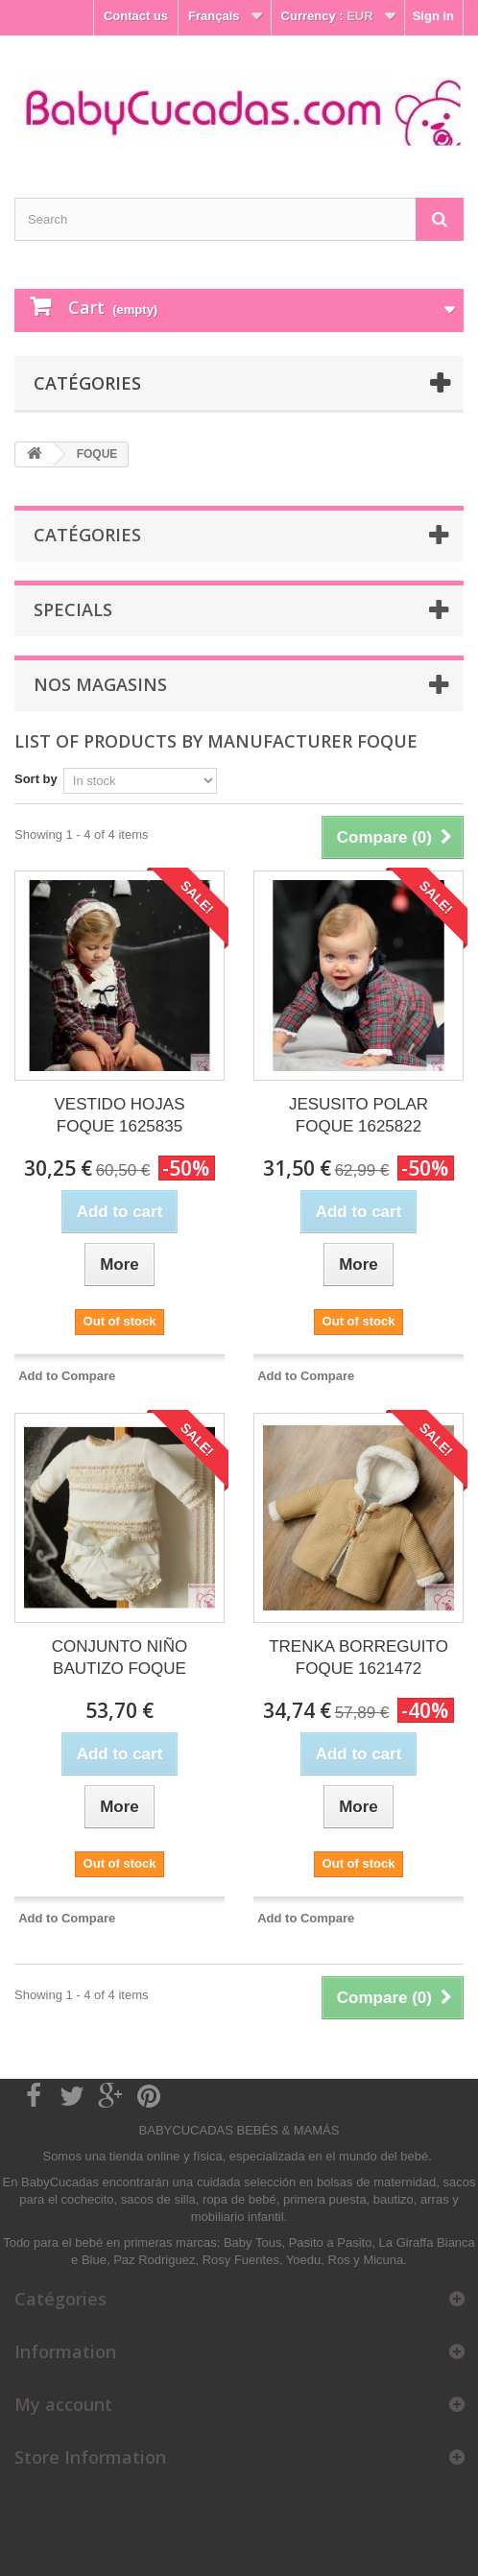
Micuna (383, 2260)
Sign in (433, 16)
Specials (73, 609)
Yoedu (303, 2260)
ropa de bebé (239, 2199)
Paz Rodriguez (154, 2260)
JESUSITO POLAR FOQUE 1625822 (358, 1115)
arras (436, 2199)
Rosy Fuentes (241, 2260)
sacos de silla (158, 2199)
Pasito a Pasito (330, 2242)
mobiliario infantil (237, 2216)
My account (63, 2404)
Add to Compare (66, 1376)
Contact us (136, 16)
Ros (339, 2260)
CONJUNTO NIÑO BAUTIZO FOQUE (119, 1657)
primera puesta (325, 2199)
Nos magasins (100, 684)
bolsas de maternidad (376, 2182)
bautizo (393, 2199)
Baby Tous (252, 2242)
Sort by (36, 779)
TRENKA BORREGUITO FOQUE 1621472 (358, 1657)
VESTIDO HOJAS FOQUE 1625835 (119, 1115)
